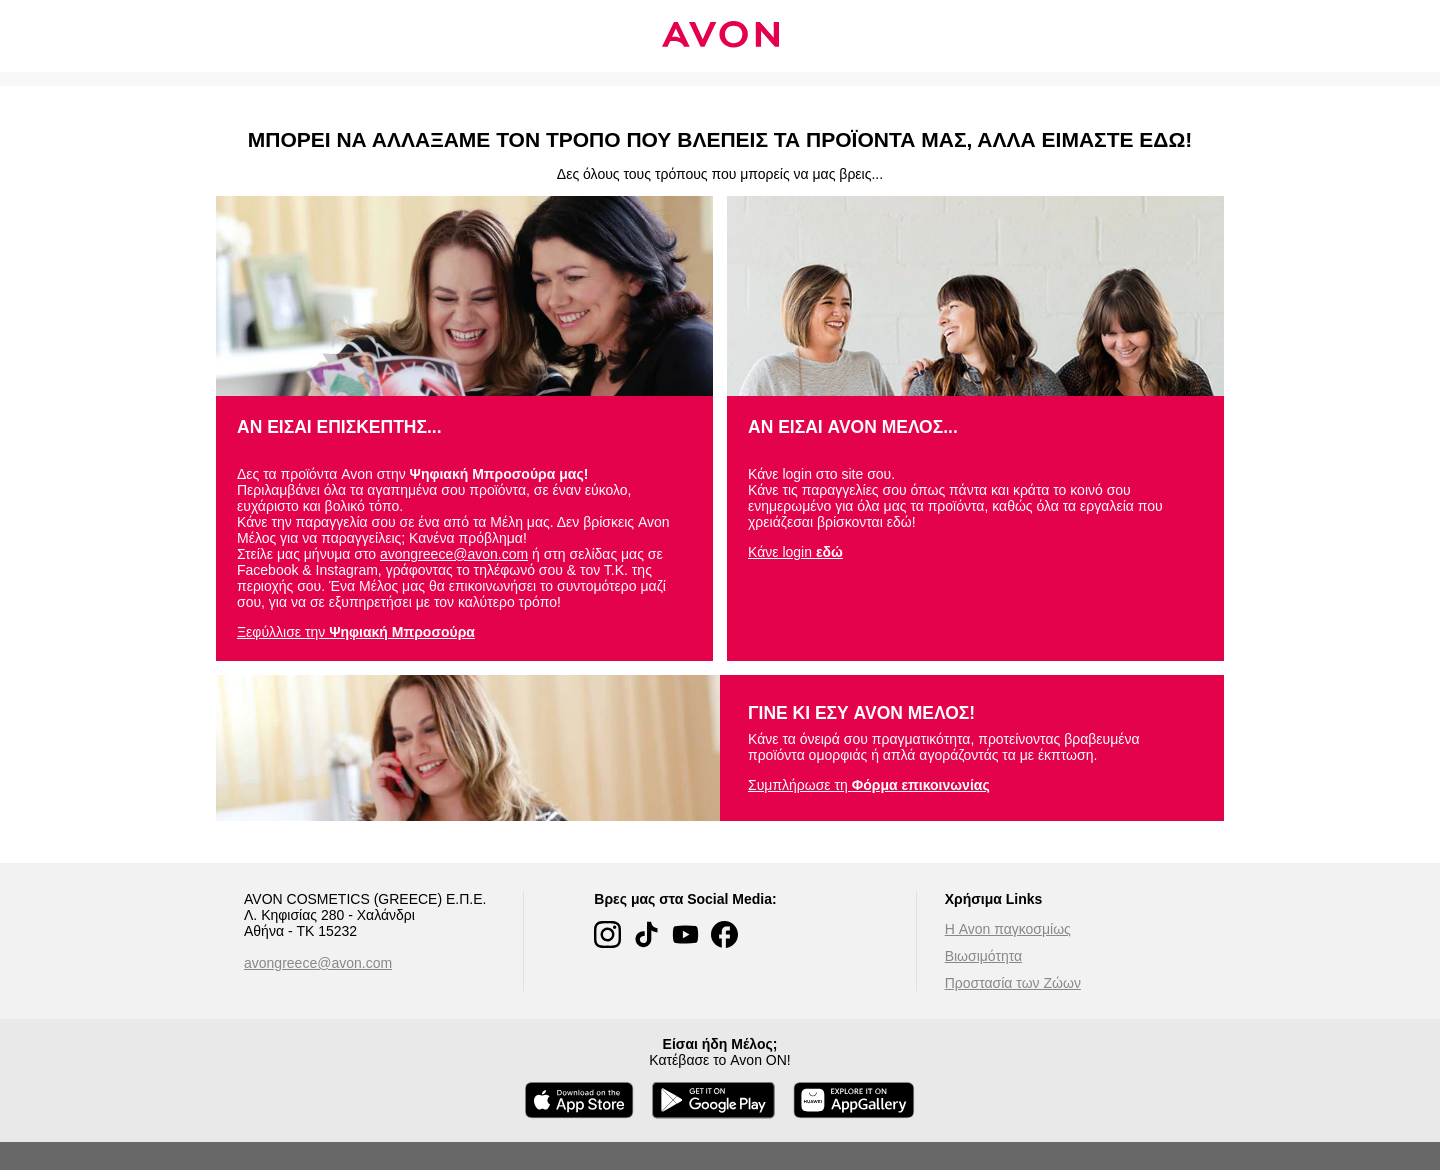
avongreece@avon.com (454, 554)
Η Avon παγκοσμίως (1008, 929)
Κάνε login (795, 552)
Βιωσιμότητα (984, 956)
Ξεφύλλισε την (356, 632)
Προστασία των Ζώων (1013, 983)
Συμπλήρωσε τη (869, 785)
